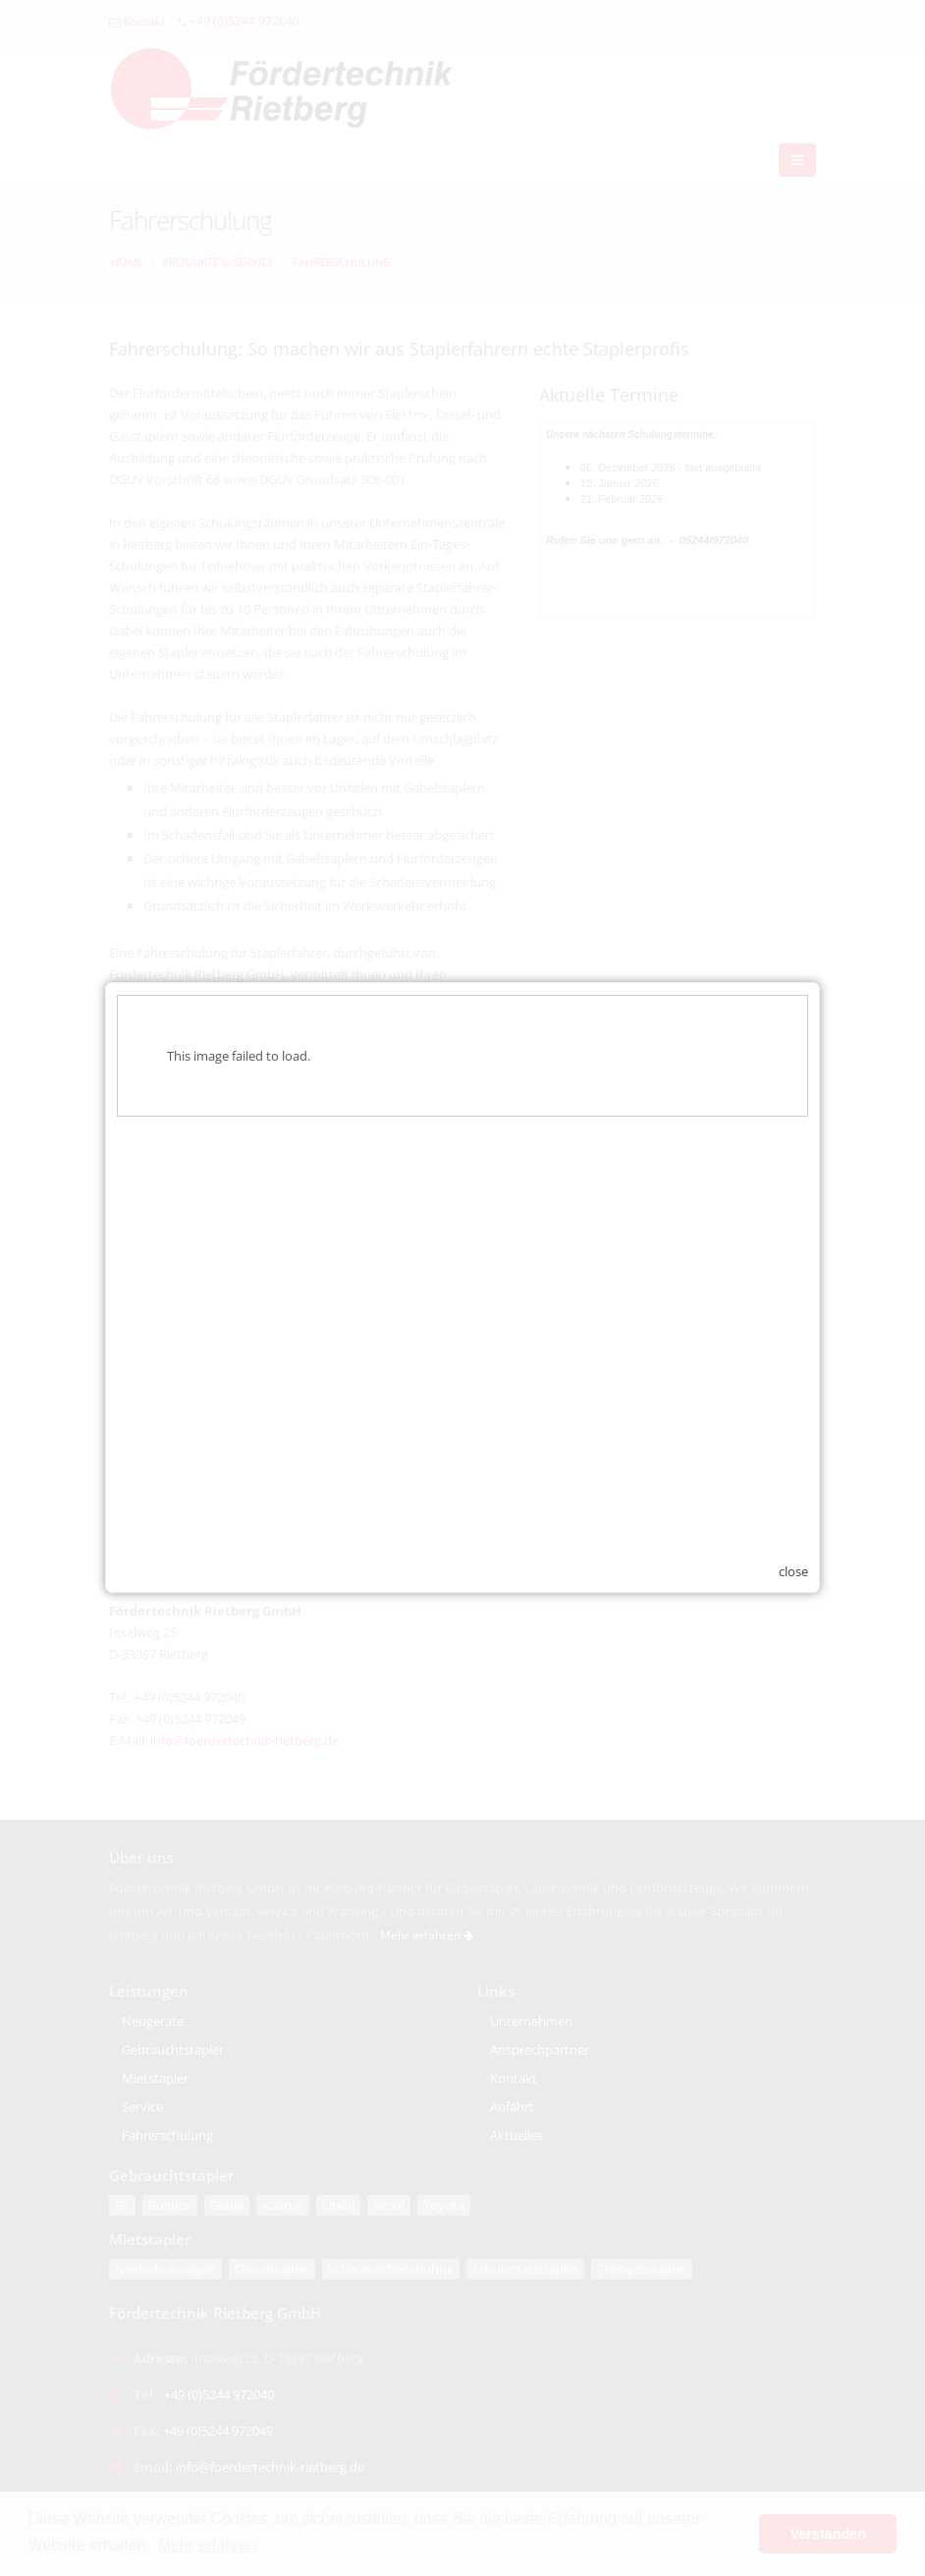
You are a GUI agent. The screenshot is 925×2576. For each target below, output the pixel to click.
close (793, 1543)
